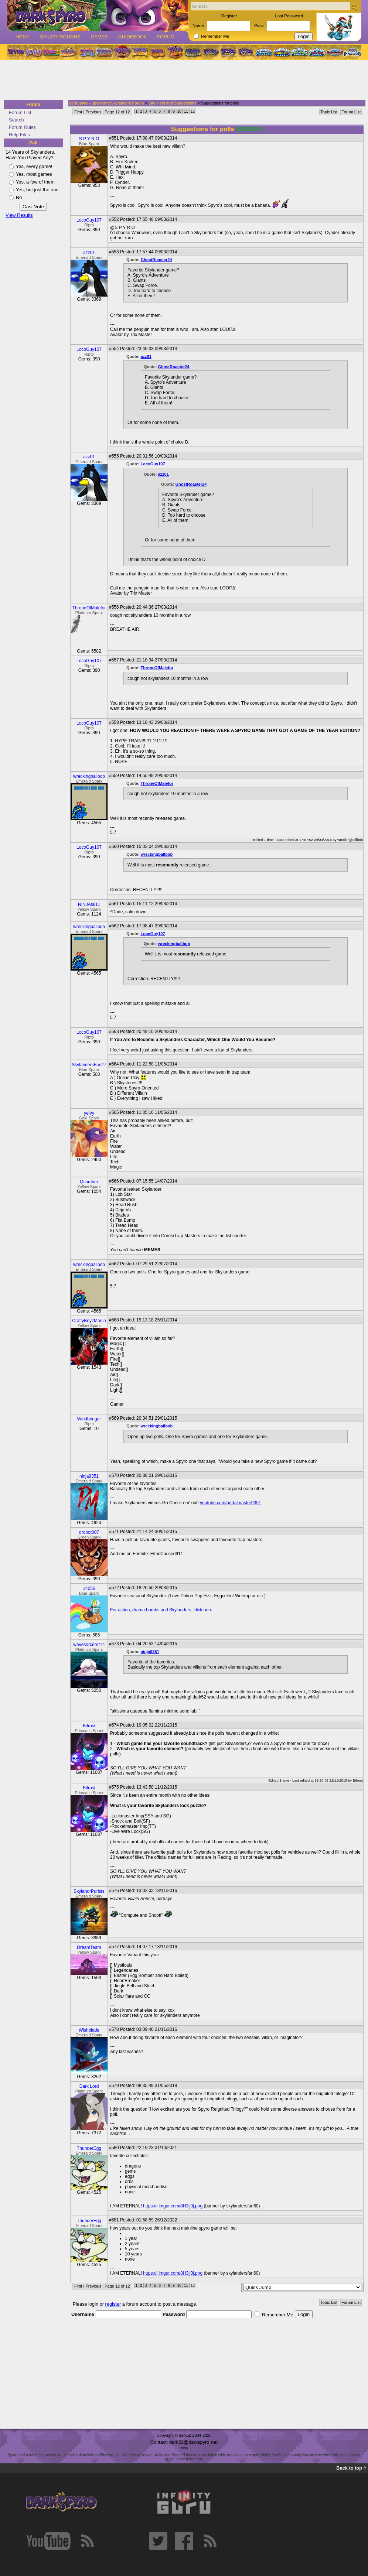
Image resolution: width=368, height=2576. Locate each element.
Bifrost (89, 1725)
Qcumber (89, 1181)
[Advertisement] (182, 80)
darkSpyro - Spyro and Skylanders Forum (106, 103)
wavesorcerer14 (89, 1644)
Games (99, 37)
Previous (93, 112)
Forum (165, 37)
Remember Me (215, 36)
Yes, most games (34, 174)
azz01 (89, 252)
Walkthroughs (60, 37)
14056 (89, 1588)
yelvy (89, 1113)
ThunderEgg (89, 2148)
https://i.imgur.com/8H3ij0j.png (172, 2206)
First (78, 112)
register (113, 2304)
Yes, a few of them (35, 182)
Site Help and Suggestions (173, 103)
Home (23, 37)
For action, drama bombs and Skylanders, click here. (162, 1609)
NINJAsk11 (89, 904)
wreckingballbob (89, 776)
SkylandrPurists (89, 1891)
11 (186, 111)
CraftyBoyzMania (89, 1320)
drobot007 (89, 1532)
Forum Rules (22, 127)
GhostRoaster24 (156, 259)
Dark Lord (89, 2086)
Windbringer (89, 1419)
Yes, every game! (34, 166)
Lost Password (289, 16)
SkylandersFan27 (89, 1064)
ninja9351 (89, 1476)
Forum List (20, 112)
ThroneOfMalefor (89, 607)
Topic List (328, 112)
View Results (19, 215)
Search (16, 120)
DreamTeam (89, 1947)
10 (179, 111)
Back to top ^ (351, 2468)
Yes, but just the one (37, 189)
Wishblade (89, 2030)
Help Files (19, 134)
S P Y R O (89, 138)
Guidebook (132, 37)
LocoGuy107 (89, 220)
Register (229, 16)
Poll (33, 143)
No (19, 197)
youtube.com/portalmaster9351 (230, 1502)
